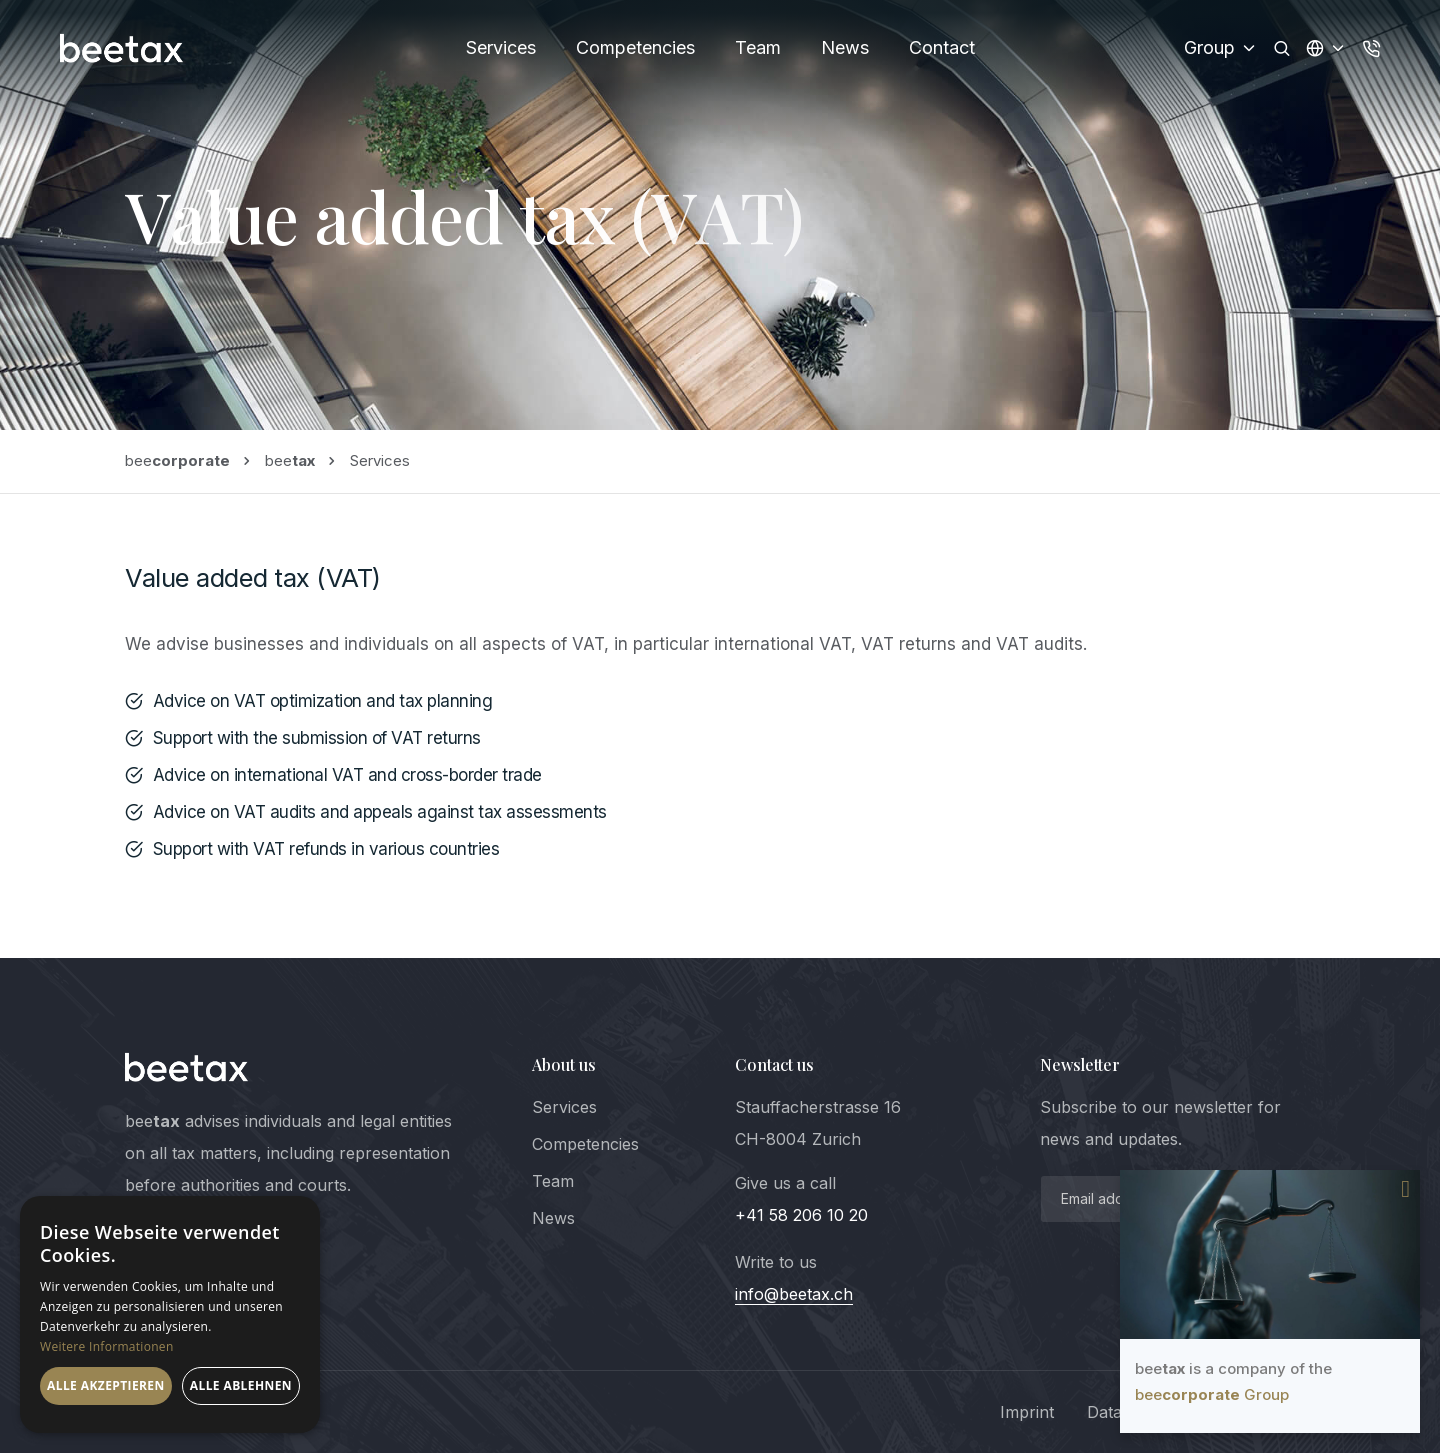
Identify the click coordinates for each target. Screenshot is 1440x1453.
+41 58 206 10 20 (801, 1215)
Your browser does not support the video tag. (1270, 1254)
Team (758, 47)
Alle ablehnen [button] (241, 1385)
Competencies (635, 47)
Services (501, 47)
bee (177, 460)
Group (1221, 47)
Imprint (1027, 1412)
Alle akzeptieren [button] (106, 1385)
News (845, 47)
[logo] (186, 1067)
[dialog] (170, 1314)
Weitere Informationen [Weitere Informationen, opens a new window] (107, 1346)
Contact (942, 47)
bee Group (1212, 1394)
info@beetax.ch (794, 1294)
